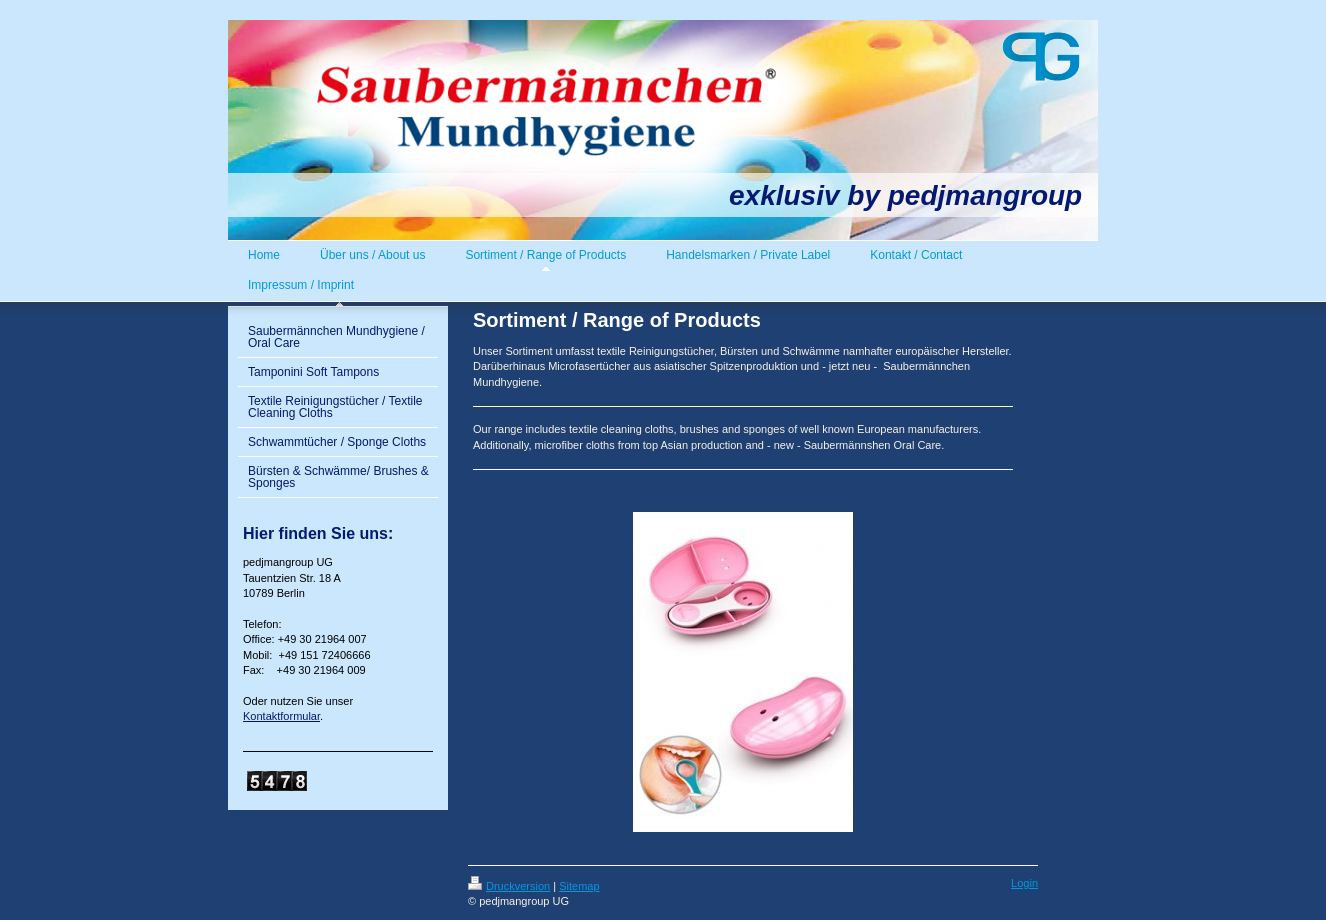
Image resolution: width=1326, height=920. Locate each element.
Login (1024, 883)
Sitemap (579, 886)
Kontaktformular (281, 716)
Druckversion (509, 886)
